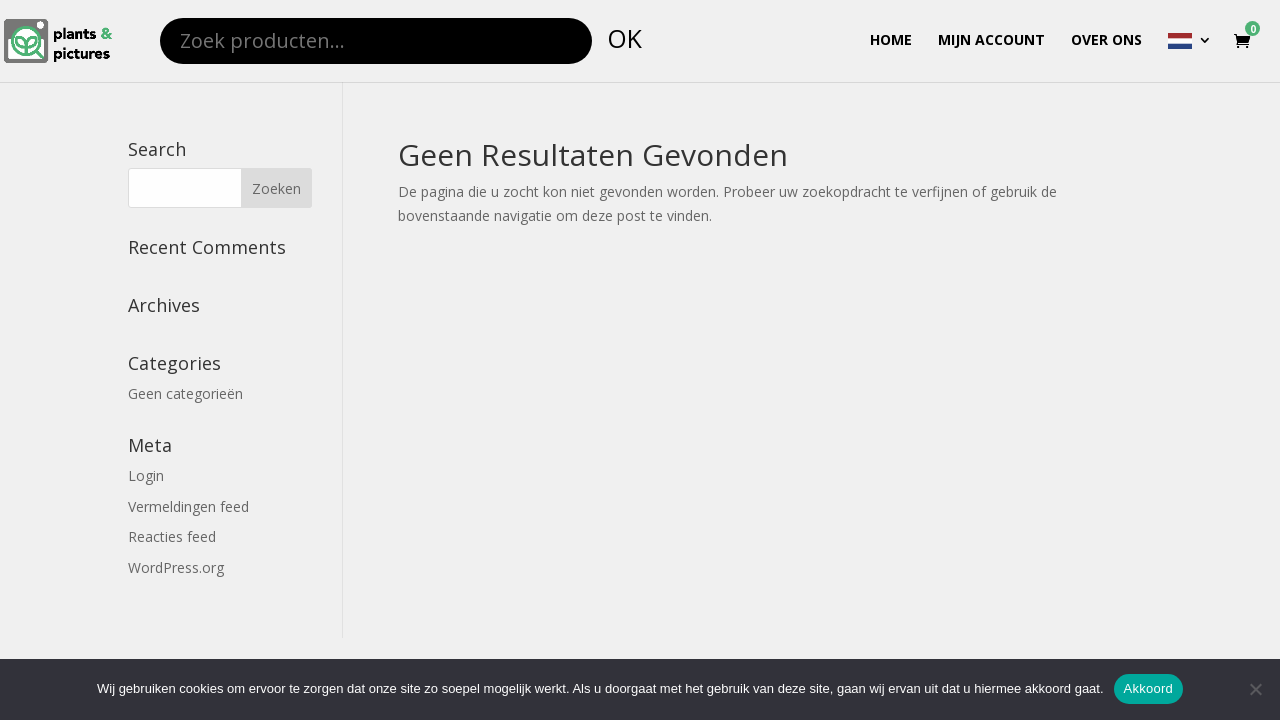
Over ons (1106, 41)
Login (146, 475)
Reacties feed (172, 536)
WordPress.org (176, 567)
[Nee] (1255, 689)
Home (891, 41)
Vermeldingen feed (188, 506)
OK (624, 38)
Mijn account (991, 41)
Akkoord (1148, 688)
